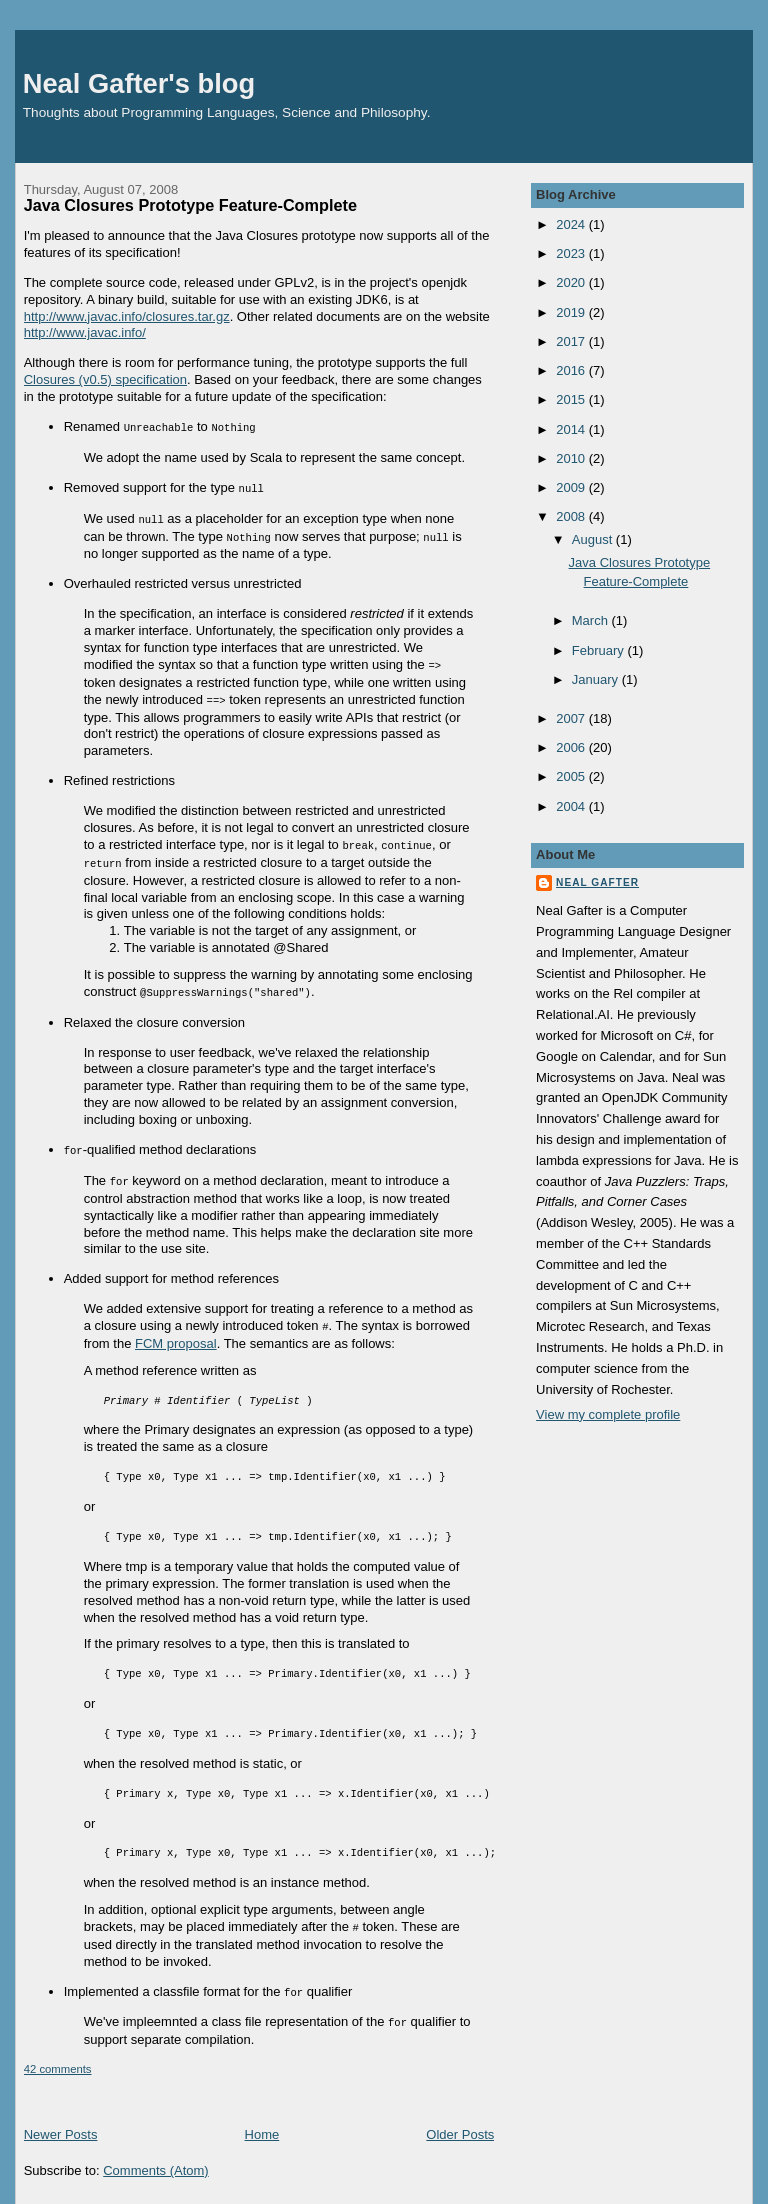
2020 (572, 282)
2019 (572, 312)
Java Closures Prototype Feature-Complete (190, 205)
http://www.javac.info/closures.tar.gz (127, 316)
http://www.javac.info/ (85, 332)
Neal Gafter (597, 882)
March (592, 620)
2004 (572, 806)
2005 (572, 776)
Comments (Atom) (155, 2155)
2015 (572, 399)
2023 (572, 253)
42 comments (58, 2054)
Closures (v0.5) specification (105, 379)
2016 (572, 370)
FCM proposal (176, 1331)
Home (262, 2119)
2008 (572, 516)
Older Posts (460, 2119)
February (600, 650)
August (594, 539)
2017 (572, 341)
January (597, 679)
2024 (572, 224)
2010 (572, 458)
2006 (572, 747)
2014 (572, 429)
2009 (572, 487)
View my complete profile (608, 1414)
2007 (572, 718)
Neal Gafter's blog (139, 83)
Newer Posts (61, 2119)
